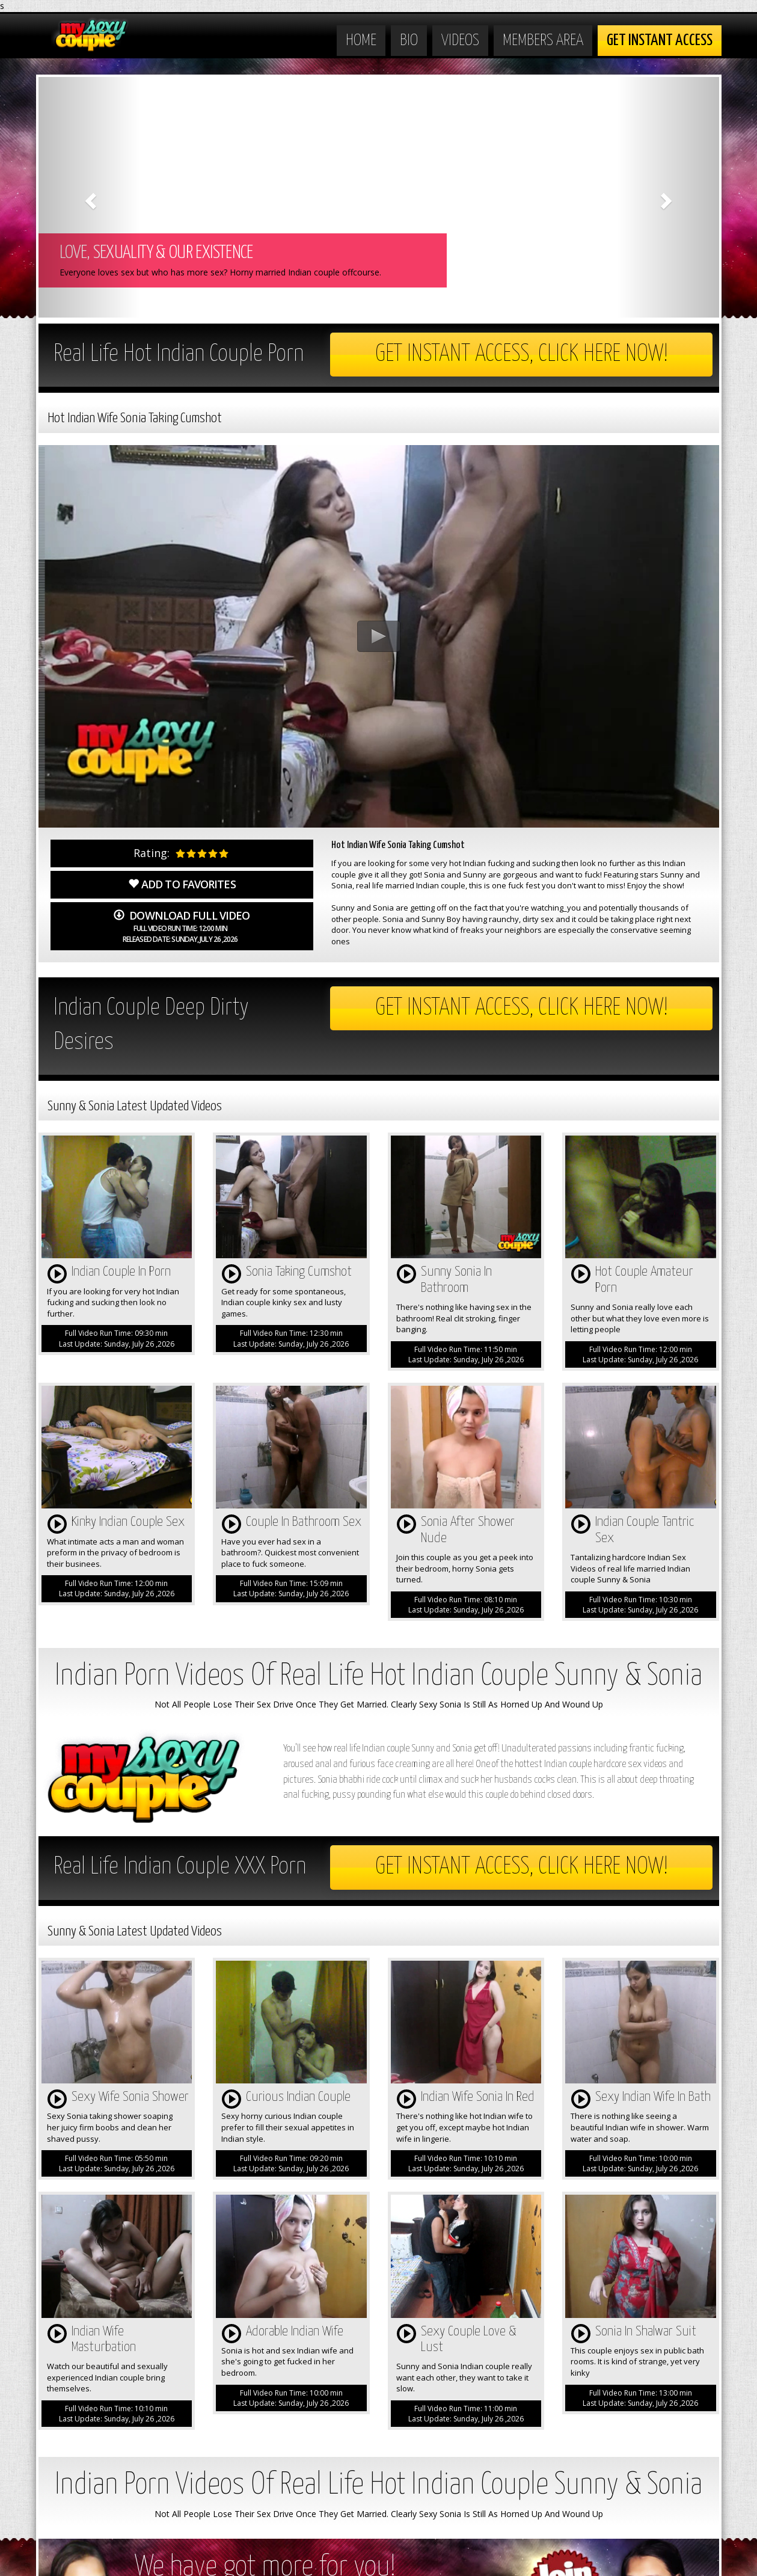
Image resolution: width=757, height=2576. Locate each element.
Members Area (543, 40)
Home (361, 40)
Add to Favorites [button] (182, 884)
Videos (460, 40)
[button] (89, 197)
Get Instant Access (660, 40)
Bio (409, 40)
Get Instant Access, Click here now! (521, 354)
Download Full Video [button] (181, 926)
